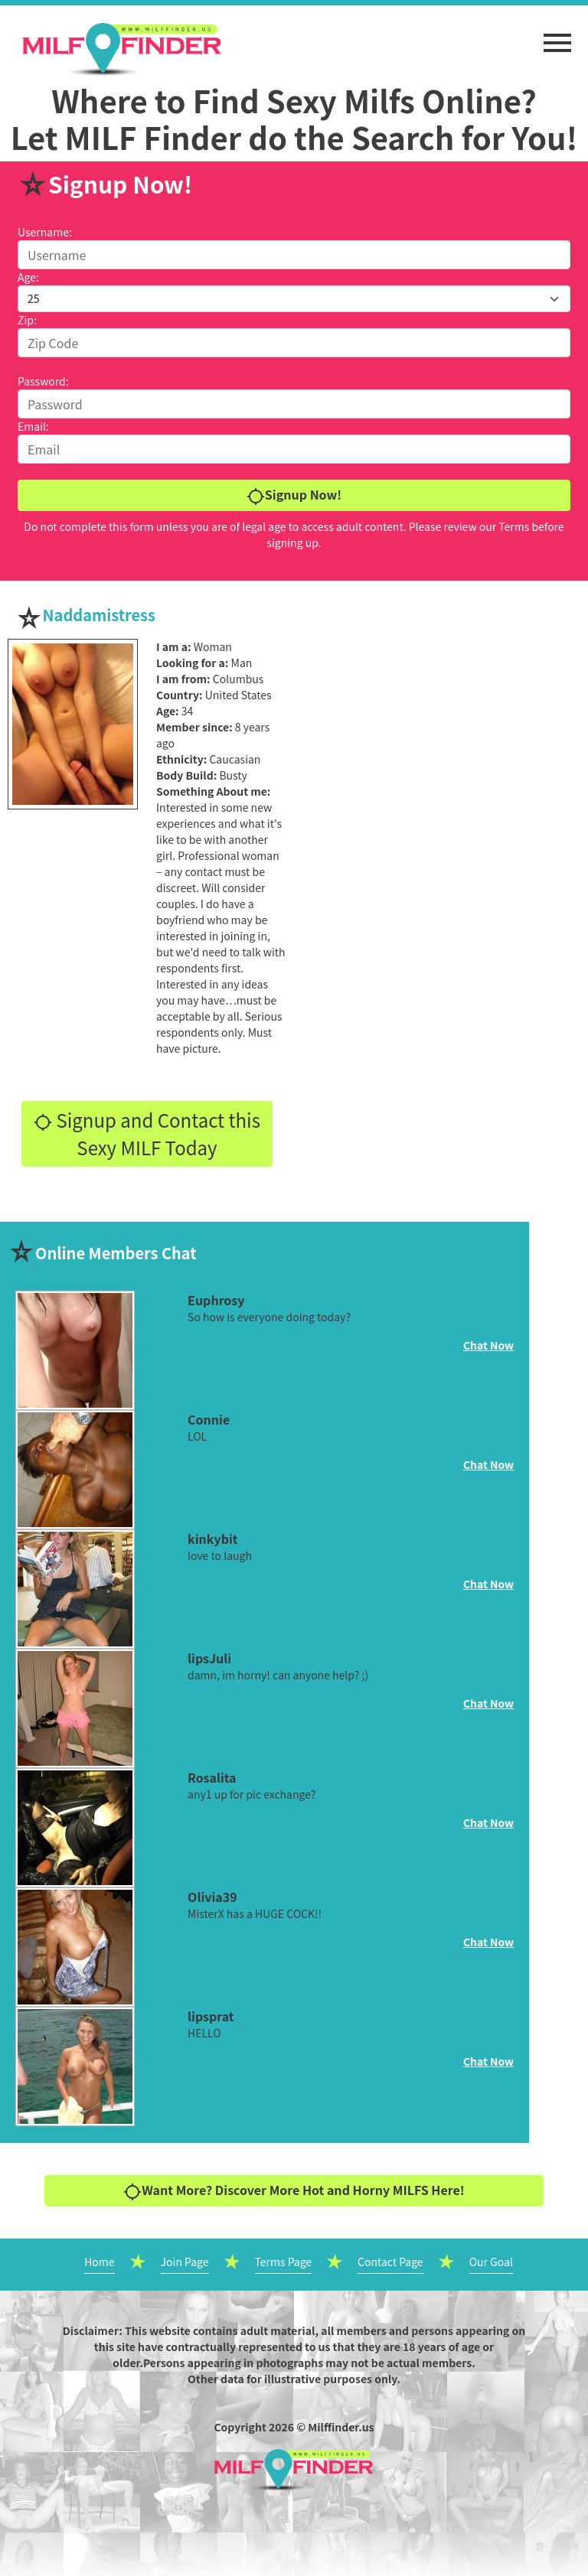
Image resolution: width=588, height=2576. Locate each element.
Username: (45, 231)
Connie (209, 1419)
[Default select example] (294, 298)
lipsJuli (209, 1658)
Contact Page (390, 2261)
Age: (28, 277)
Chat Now (488, 1345)
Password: (43, 381)
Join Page (185, 2261)
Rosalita (212, 1777)
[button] (557, 35)
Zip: (27, 319)
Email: (33, 426)
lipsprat (211, 2016)
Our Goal (491, 2261)
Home (99, 2261)
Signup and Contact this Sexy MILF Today (147, 1133)
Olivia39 (212, 1896)
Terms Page (283, 2261)
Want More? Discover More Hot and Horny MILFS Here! (293, 2190)
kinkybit (213, 1538)
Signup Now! (294, 495)
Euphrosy (216, 1300)
